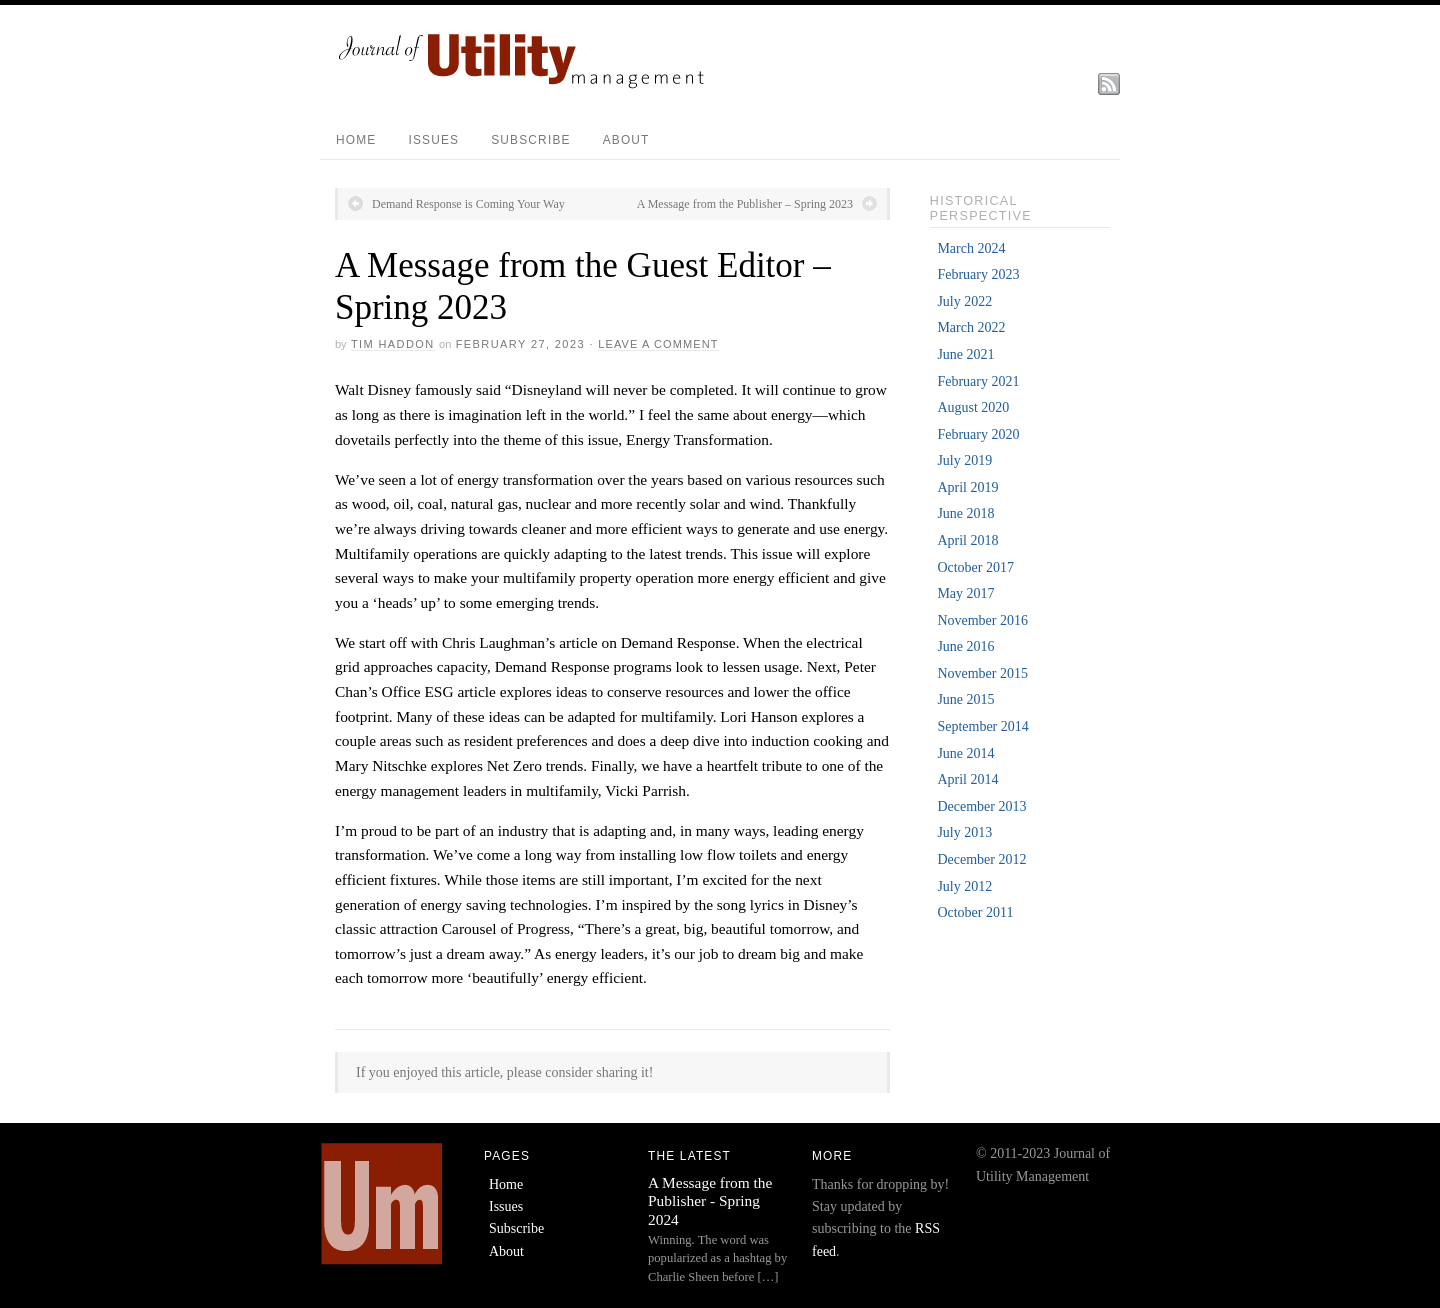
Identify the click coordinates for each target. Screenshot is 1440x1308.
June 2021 (965, 354)
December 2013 (981, 806)
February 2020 (978, 434)
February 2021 (978, 381)
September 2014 (982, 726)
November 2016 (982, 620)
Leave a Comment (658, 344)
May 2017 (965, 593)
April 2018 (967, 540)
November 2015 (982, 673)
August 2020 (973, 407)
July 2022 (964, 301)
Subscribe (530, 140)
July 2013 (964, 832)
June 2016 (965, 646)
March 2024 (971, 248)
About (626, 140)
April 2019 (967, 487)
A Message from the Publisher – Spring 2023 (745, 204)
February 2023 (978, 274)
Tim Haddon (393, 344)
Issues (433, 140)
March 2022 (971, 327)
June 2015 (965, 699)
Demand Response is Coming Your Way (468, 204)
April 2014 (967, 779)
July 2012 (964, 886)
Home (356, 140)
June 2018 (965, 513)
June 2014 (965, 753)
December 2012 (981, 859)
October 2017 (975, 567)
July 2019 (964, 460)
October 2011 (975, 912)
